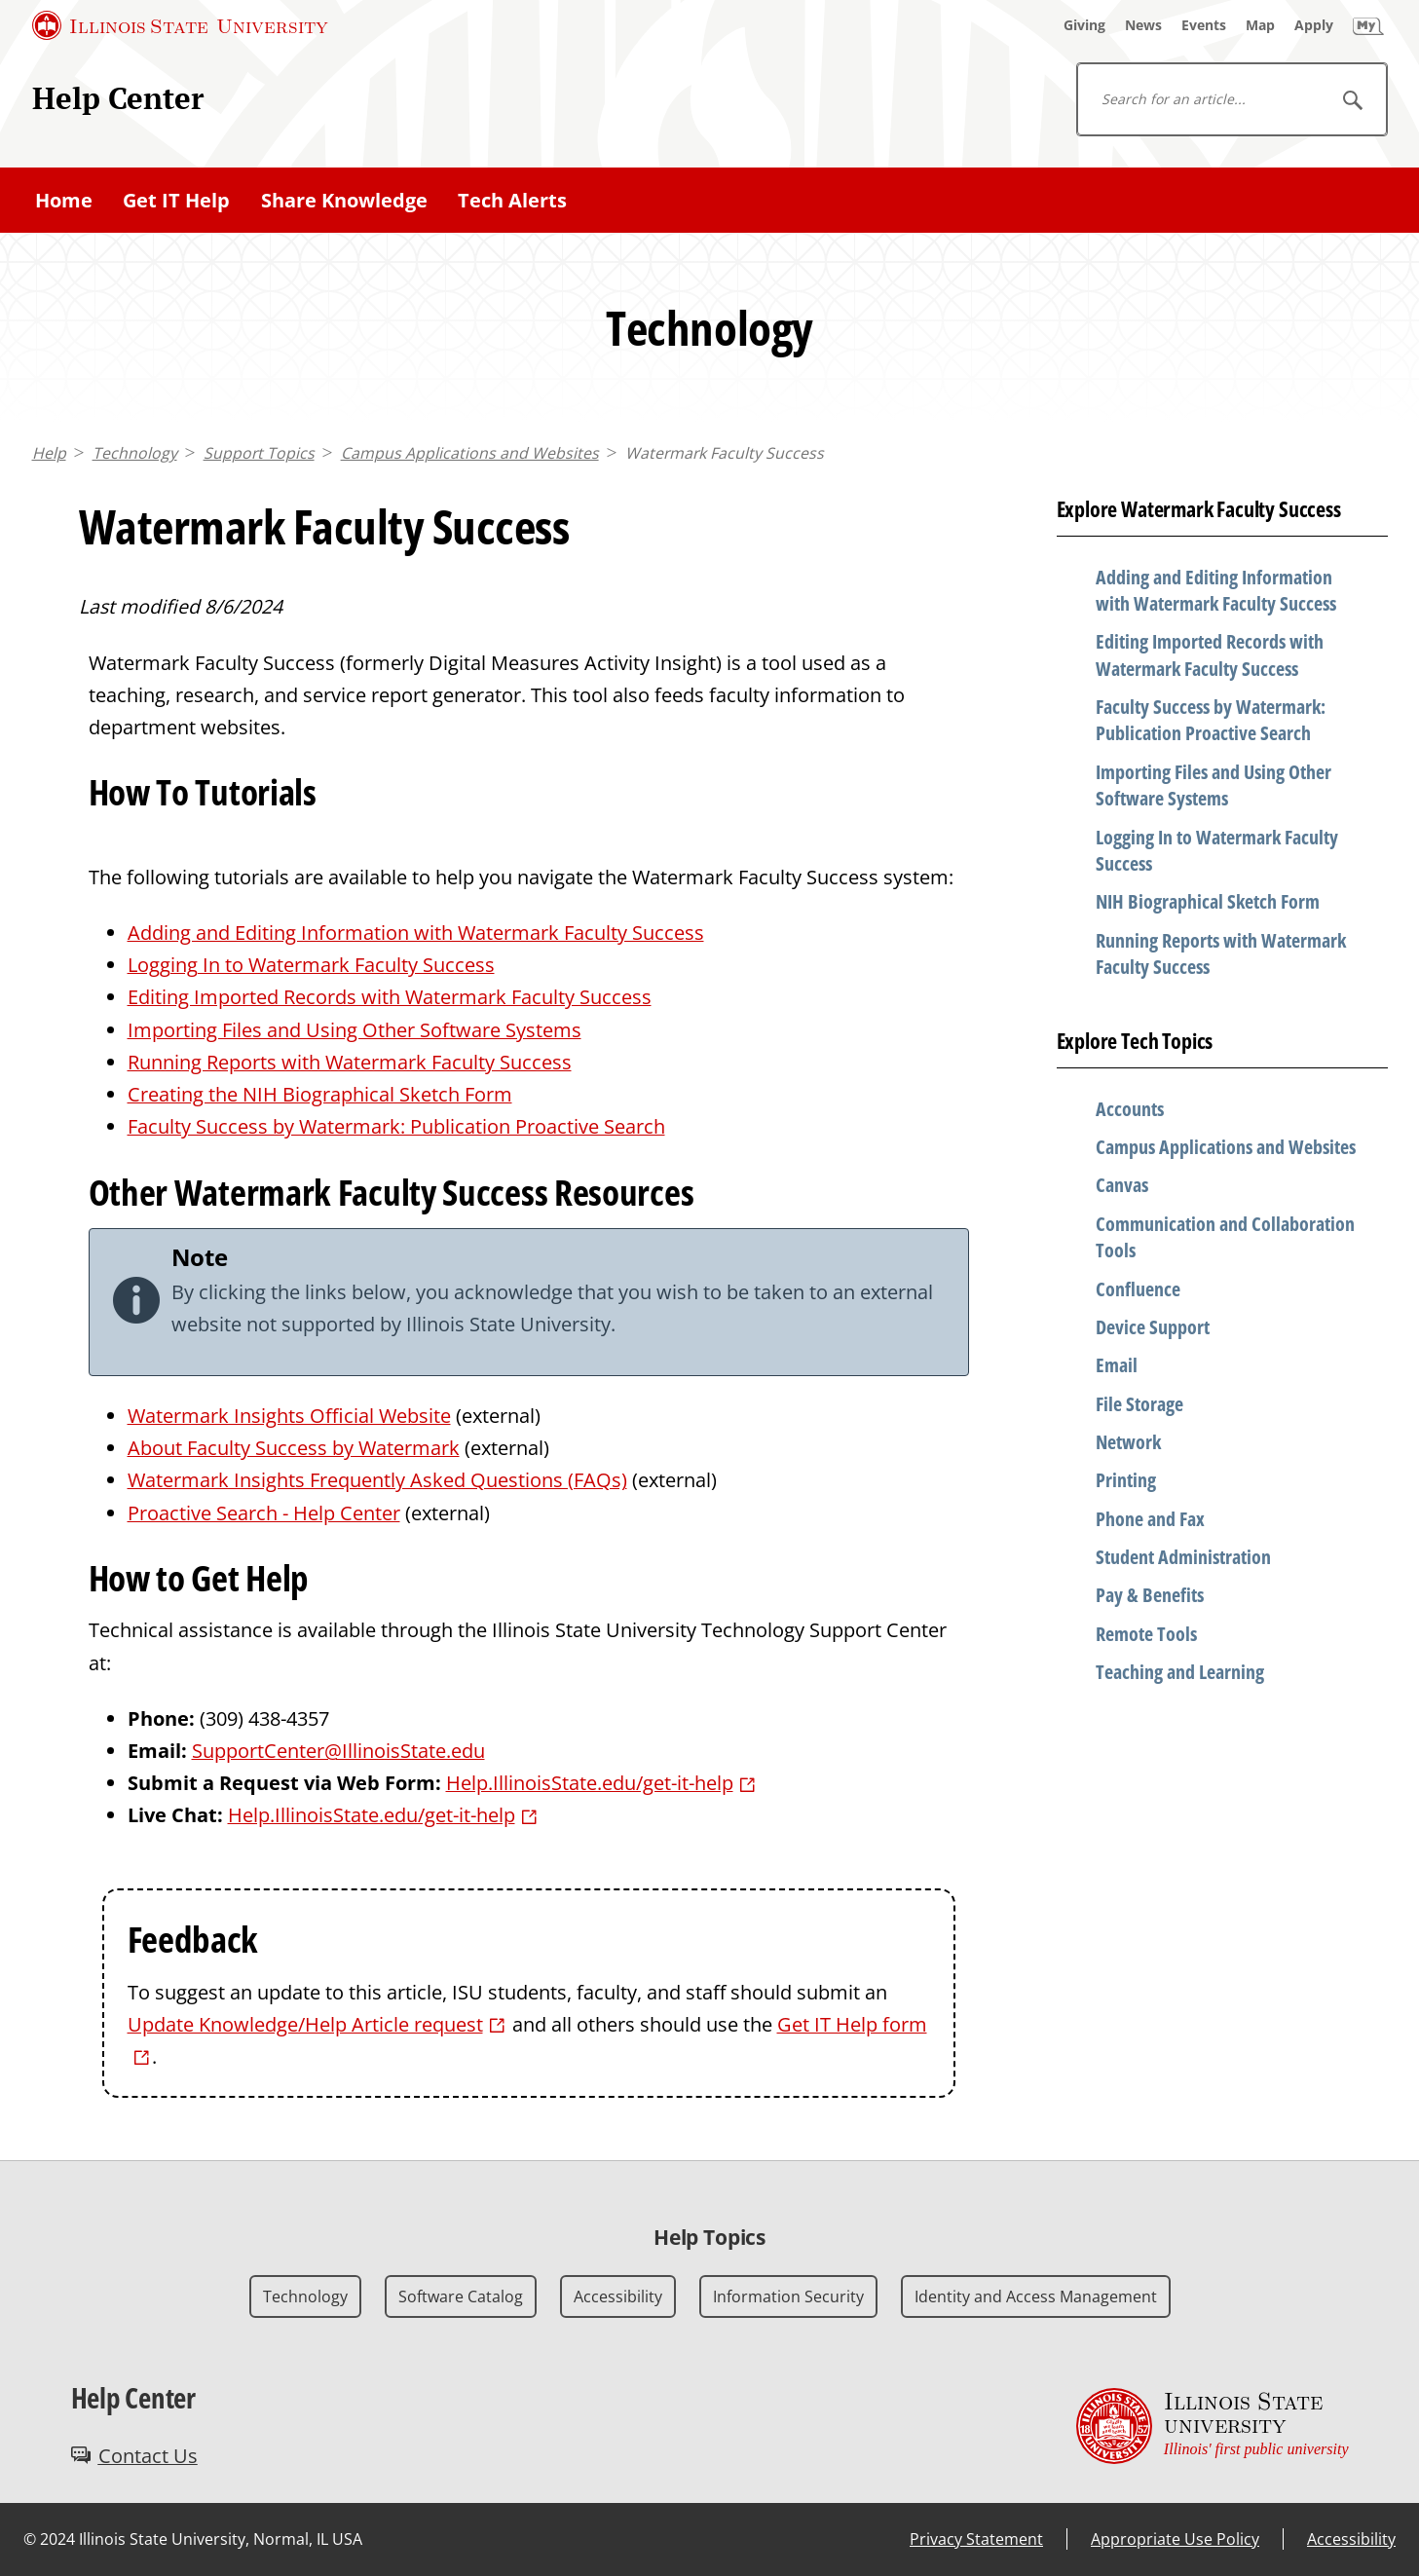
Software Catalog (460, 2296)
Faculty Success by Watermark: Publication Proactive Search (396, 1126)
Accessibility (618, 2296)
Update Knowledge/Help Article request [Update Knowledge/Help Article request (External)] (305, 2024)
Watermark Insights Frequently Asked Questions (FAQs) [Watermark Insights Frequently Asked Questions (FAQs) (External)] (377, 1480)
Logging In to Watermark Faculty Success (311, 965)
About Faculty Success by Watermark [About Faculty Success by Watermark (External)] (294, 1448)
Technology (135, 453)
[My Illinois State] (1368, 25)
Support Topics (259, 453)
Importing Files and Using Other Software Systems (354, 1030)
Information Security (788, 2296)
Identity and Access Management (1036, 2296)
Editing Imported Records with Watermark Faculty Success (390, 997)
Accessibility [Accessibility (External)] (1351, 2539)
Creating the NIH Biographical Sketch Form (320, 1094)
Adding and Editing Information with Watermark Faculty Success (416, 932)
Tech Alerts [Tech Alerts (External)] (512, 200)
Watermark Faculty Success (724, 453)
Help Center (118, 98)
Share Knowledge (344, 200)
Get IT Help (176, 200)
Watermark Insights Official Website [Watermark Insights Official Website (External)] (289, 1415)
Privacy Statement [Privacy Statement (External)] (976, 2539)
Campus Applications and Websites (470, 453)
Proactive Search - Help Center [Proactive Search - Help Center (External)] (264, 1513)
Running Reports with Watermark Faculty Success (350, 1062)
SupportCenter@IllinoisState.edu (338, 1750)
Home (64, 200)
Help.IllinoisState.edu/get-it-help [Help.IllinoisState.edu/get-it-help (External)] (589, 1783)
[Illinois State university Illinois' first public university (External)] (1212, 2426)
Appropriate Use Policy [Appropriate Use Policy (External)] (1175, 2539)
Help (49, 453)
